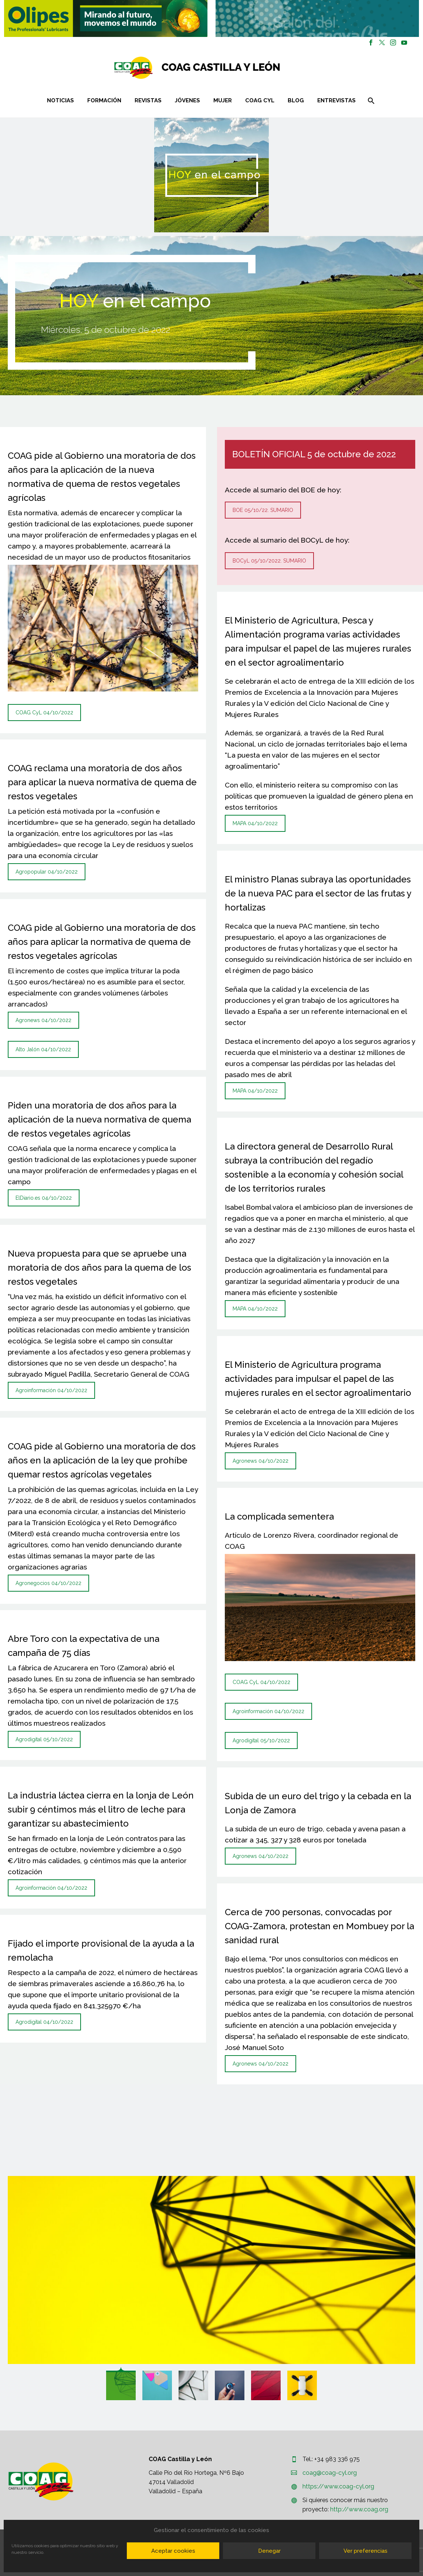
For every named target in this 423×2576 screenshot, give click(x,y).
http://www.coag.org (359, 2509)
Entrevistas (336, 100)
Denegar (269, 2551)
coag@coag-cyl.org (329, 2472)
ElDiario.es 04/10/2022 (44, 1198)
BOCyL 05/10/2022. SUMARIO (269, 561)
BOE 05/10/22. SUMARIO (263, 510)
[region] (106, 18)
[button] (105, 18)
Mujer (222, 100)
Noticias (60, 100)
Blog (296, 100)
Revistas (148, 100)
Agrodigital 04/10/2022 (44, 2022)
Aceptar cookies (173, 2551)
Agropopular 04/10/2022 (47, 872)
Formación (104, 100)
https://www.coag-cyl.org (338, 2486)
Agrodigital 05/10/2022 (44, 1739)
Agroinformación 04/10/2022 (51, 1390)
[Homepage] (241, 67)
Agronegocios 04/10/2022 (48, 1583)
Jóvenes (187, 100)
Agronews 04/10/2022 (43, 1020)
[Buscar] (370, 100)
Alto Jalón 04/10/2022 (43, 1049)
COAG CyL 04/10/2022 (44, 712)
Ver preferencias (366, 2551)
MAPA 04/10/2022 (255, 823)
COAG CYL (259, 100)
